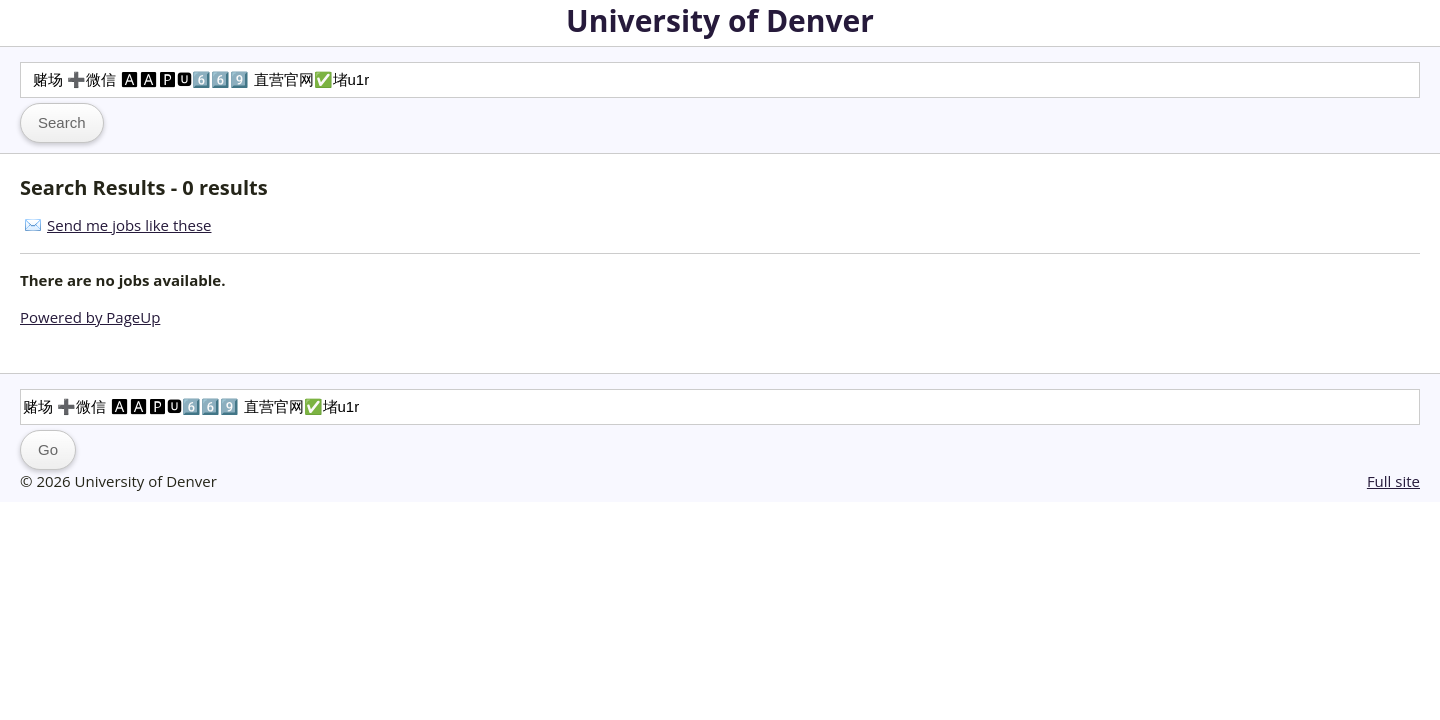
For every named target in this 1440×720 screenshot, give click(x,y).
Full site (1393, 481)
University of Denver (720, 20)
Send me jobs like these (129, 225)
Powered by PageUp (90, 317)
